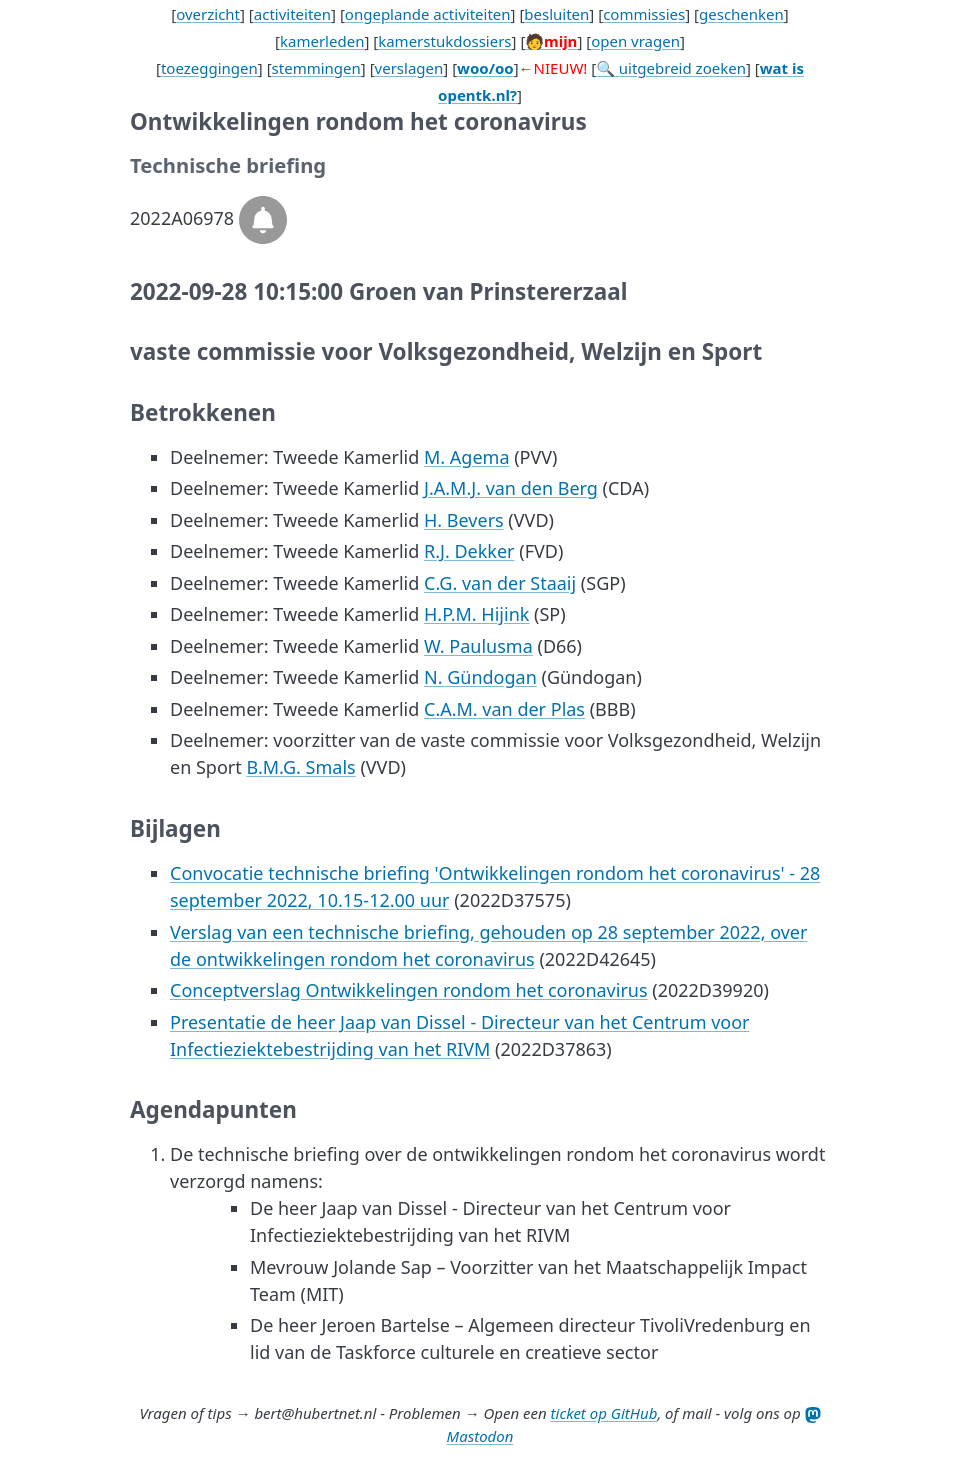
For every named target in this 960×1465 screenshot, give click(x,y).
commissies (644, 14)
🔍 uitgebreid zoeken (671, 68)
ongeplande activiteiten (428, 14)
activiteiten (292, 14)
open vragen (635, 41)
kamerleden (322, 41)
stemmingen (316, 68)
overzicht (208, 14)
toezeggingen (209, 68)
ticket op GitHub (604, 1413)
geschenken (741, 14)
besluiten (556, 14)
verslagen (409, 68)
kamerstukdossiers (444, 41)
